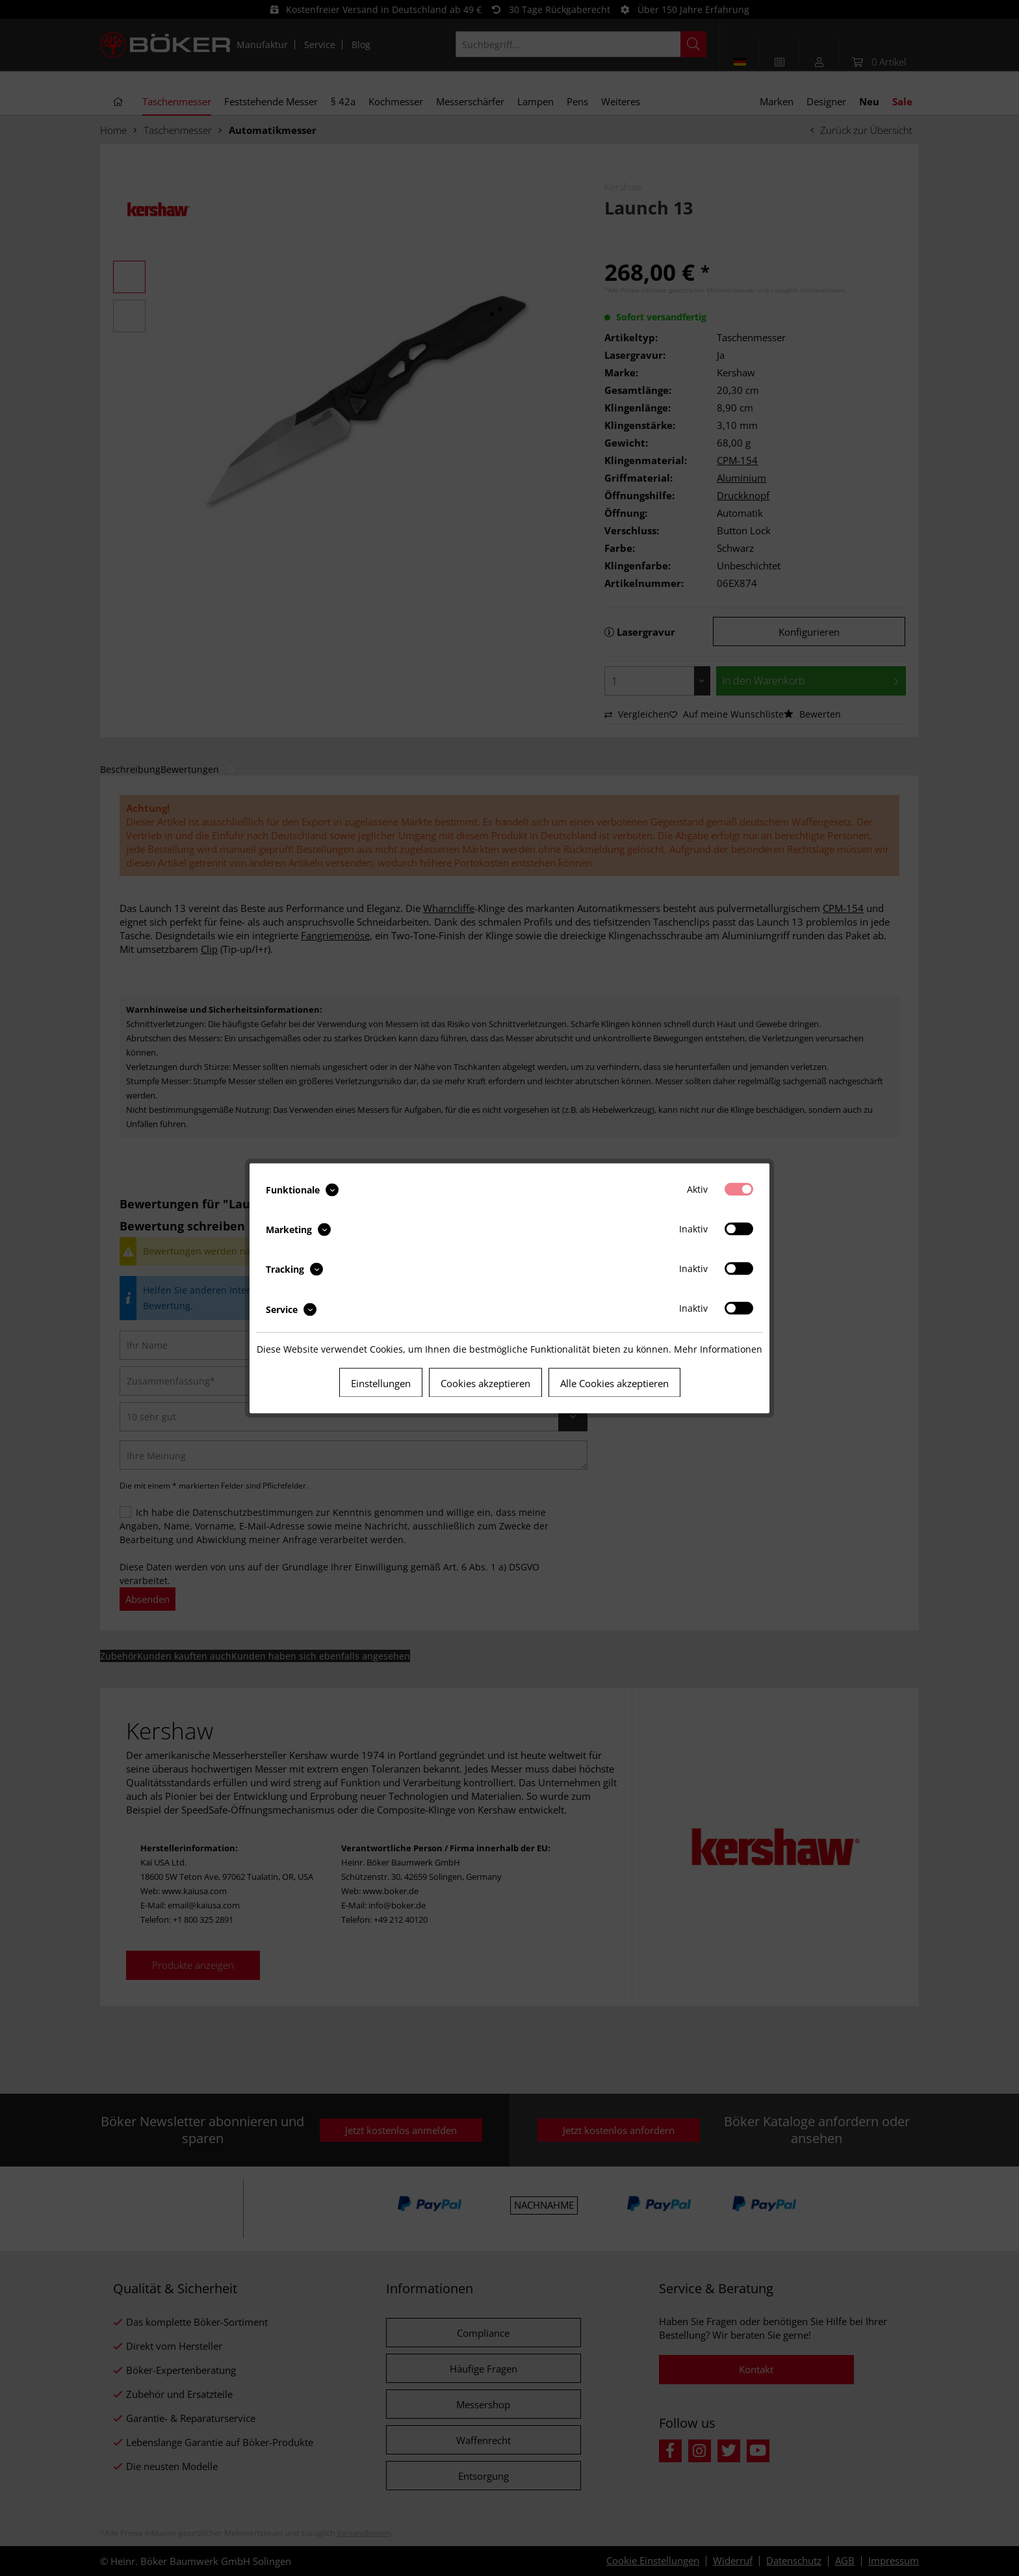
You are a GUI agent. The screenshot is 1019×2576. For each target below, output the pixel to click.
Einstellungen (381, 1382)
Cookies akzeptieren (485, 1382)
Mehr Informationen (718, 1348)
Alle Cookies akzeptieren (614, 1382)
